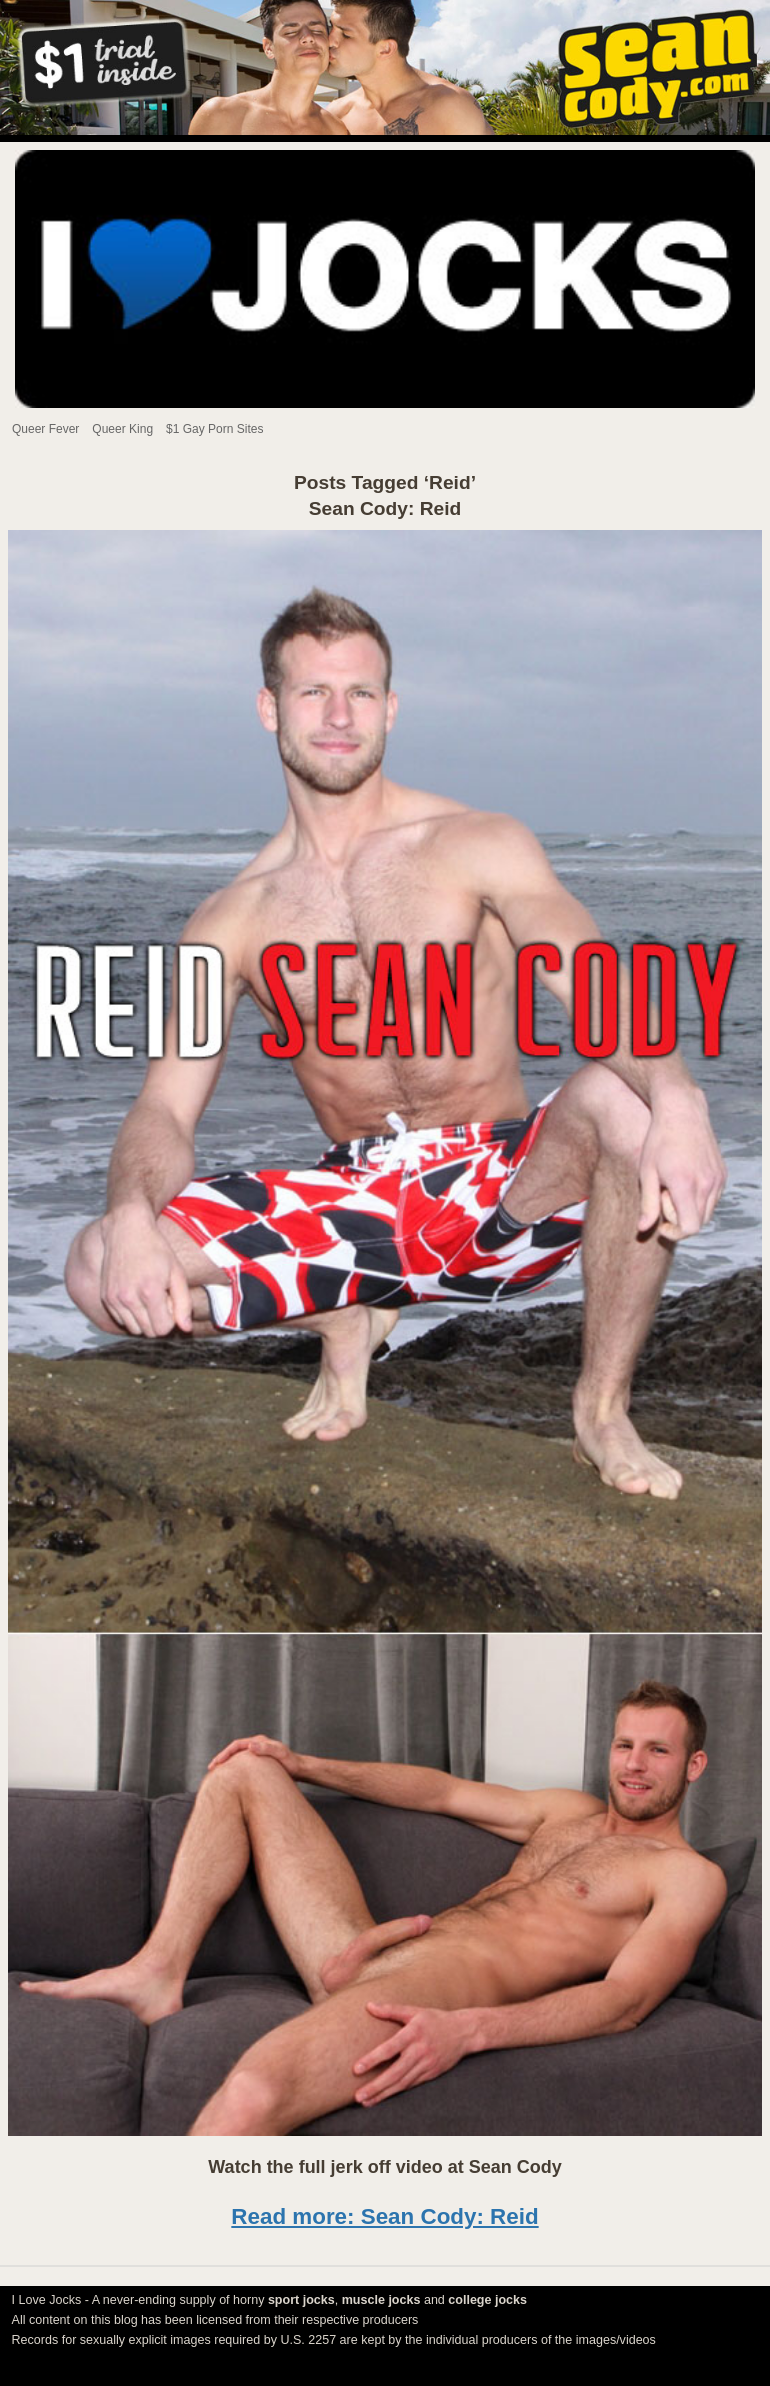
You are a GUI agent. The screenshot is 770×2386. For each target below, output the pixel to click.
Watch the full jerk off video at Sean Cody (384, 2167)
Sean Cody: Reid (385, 508)
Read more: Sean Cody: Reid (384, 2216)
